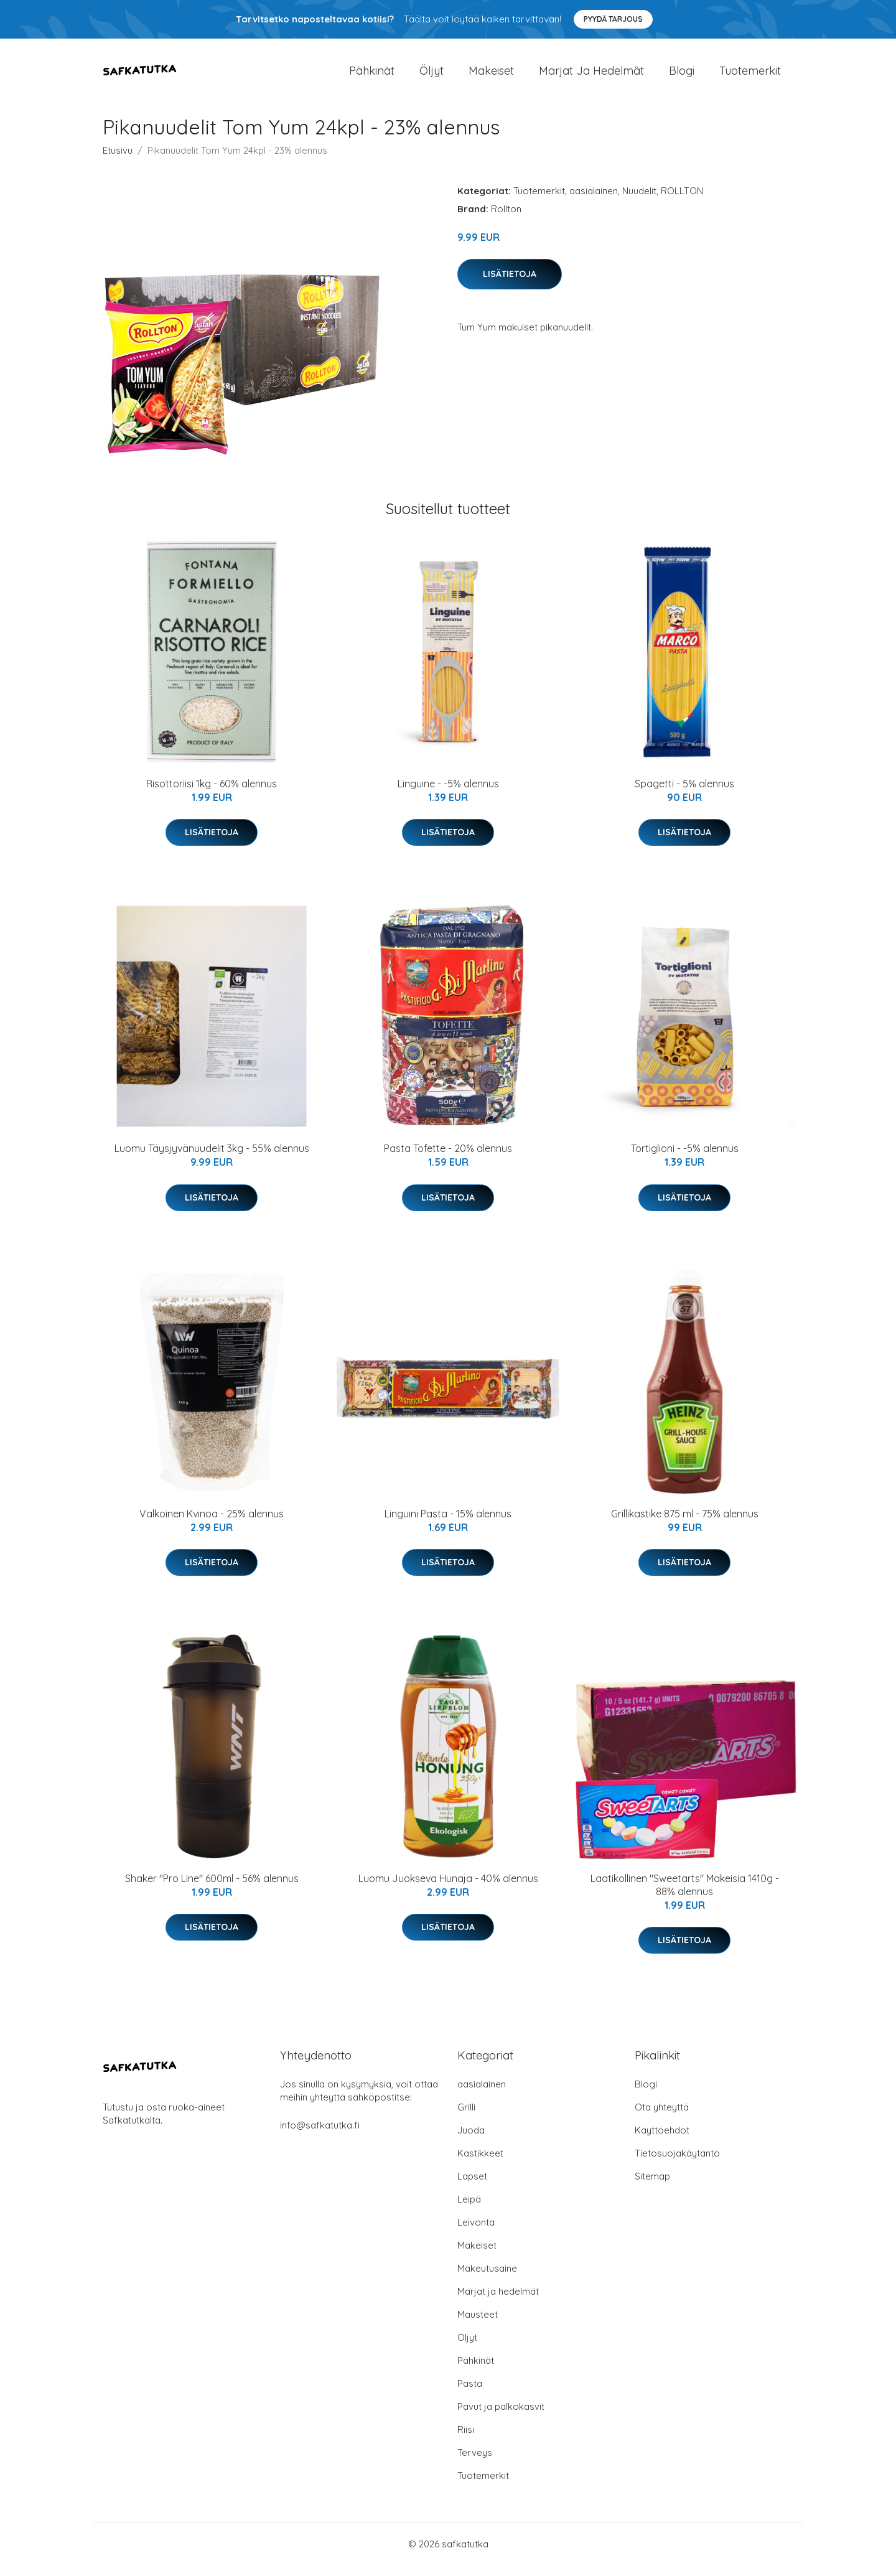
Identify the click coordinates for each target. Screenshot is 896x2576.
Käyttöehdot (662, 2141)
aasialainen (593, 201)
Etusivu (118, 161)
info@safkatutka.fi (320, 2136)
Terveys (474, 2463)
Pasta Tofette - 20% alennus (448, 1159)
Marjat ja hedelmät (591, 75)
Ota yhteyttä (662, 2118)
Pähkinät (371, 75)
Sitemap (652, 2187)
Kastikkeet (480, 2164)
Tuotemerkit (750, 75)
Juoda (471, 2141)
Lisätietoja (509, 284)
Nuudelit (639, 201)
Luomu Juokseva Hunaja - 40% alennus (448, 1889)
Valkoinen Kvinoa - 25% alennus (211, 1524)
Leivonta (476, 2233)
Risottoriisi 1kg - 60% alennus (211, 794)
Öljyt (431, 75)
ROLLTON (682, 201)
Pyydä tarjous (613, 19)
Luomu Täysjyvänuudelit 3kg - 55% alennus (211, 1159)
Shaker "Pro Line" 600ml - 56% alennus (212, 1889)
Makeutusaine (487, 2279)
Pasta (469, 2394)
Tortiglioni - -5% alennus (685, 1159)
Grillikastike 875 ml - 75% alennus (684, 1524)
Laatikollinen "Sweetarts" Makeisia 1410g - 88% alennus (684, 1895)
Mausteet (477, 2325)
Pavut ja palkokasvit (500, 2417)
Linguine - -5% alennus (448, 794)
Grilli (466, 2118)
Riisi (465, 2440)
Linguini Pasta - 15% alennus (448, 1524)
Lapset (472, 2187)
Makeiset (491, 75)
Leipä (469, 2210)
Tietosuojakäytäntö (677, 2164)
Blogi (681, 75)
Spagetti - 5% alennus (684, 794)
